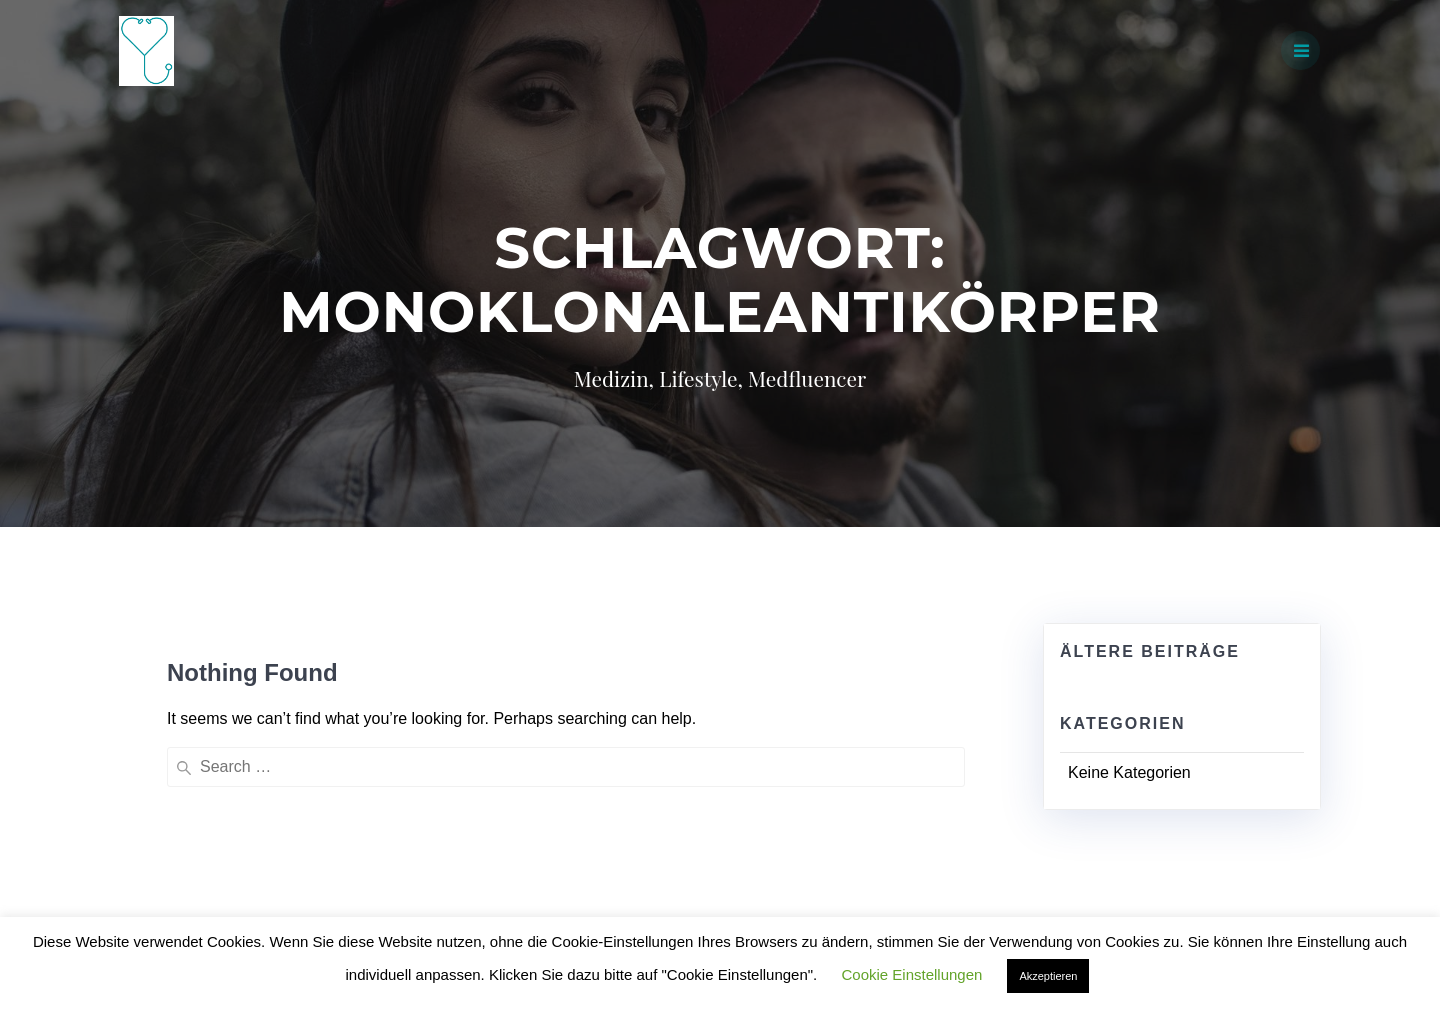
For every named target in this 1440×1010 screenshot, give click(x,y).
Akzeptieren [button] (1048, 976)
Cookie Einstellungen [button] (911, 974)
